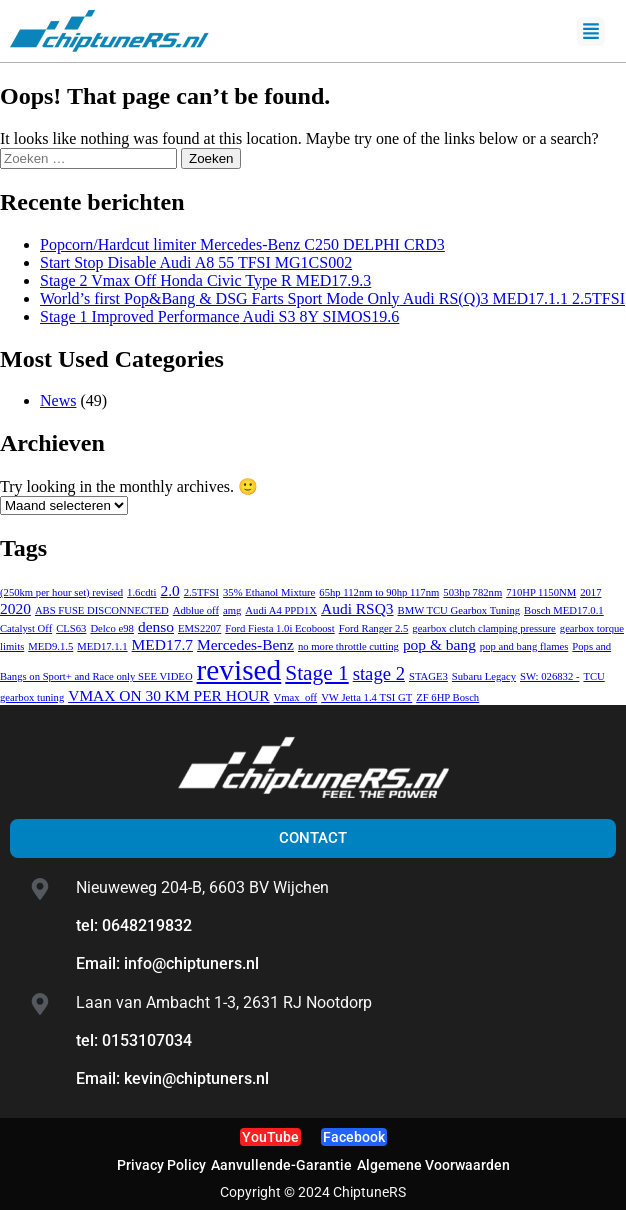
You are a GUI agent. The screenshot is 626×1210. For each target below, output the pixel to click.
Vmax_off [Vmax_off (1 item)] (296, 697)
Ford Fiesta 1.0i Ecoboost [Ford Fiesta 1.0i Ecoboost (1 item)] (280, 628)
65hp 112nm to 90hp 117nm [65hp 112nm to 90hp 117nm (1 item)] (379, 592)
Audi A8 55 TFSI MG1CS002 (196, 262)
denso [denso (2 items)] (156, 626)
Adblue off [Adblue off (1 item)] (196, 610)
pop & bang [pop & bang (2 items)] (439, 644)
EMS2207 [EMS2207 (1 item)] (199, 628)
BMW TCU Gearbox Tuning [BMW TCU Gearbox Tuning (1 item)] (459, 610)
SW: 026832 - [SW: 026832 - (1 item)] (549, 676)
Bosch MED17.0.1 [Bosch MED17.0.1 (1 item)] (564, 610)
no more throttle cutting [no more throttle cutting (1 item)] (348, 646)
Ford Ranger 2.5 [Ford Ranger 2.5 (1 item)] (374, 628)
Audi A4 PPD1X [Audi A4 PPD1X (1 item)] (281, 610)
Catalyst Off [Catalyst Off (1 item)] (26, 628)
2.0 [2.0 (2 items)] (169, 590)
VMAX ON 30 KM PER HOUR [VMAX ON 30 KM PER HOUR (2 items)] (168, 695)
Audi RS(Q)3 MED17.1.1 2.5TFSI (332, 298)
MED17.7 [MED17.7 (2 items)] (162, 644)
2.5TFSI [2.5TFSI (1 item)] (201, 592)
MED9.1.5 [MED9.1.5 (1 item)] (50, 646)
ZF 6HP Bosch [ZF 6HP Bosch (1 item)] (447, 697)
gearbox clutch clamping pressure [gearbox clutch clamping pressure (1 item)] (484, 628)
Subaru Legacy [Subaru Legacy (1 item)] (484, 676)
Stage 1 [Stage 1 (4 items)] (316, 673)
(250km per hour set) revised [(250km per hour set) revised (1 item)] (61, 592)
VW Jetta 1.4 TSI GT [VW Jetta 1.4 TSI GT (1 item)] (366, 697)
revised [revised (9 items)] (239, 670)
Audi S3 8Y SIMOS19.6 (219, 316)
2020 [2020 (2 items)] (15, 608)
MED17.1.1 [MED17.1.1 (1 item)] (102, 646)
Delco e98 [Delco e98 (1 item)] (112, 628)
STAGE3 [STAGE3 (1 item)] (428, 676)
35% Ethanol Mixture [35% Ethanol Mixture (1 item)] (269, 592)
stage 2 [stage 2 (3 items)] (379, 673)
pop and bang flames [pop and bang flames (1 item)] (524, 646)
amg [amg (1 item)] (232, 610)
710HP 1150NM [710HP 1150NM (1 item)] (541, 592)
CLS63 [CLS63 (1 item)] (71, 628)
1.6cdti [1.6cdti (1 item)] (141, 592)
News (58, 400)
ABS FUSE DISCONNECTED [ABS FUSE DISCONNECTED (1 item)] (102, 610)
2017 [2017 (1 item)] (590, 592)
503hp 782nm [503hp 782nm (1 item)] (472, 592)
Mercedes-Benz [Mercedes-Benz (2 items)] (245, 644)
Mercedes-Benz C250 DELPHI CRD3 (242, 244)
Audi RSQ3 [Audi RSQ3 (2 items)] (357, 608)
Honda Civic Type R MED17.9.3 (205, 280)
